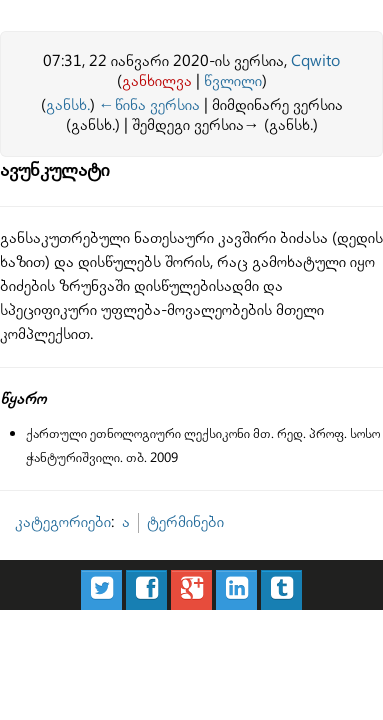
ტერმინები (153, 451)
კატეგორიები (53, 451)
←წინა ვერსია (131, 103)
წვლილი (233, 81)
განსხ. (64, 103)
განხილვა (157, 81)
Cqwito (315, 61)
